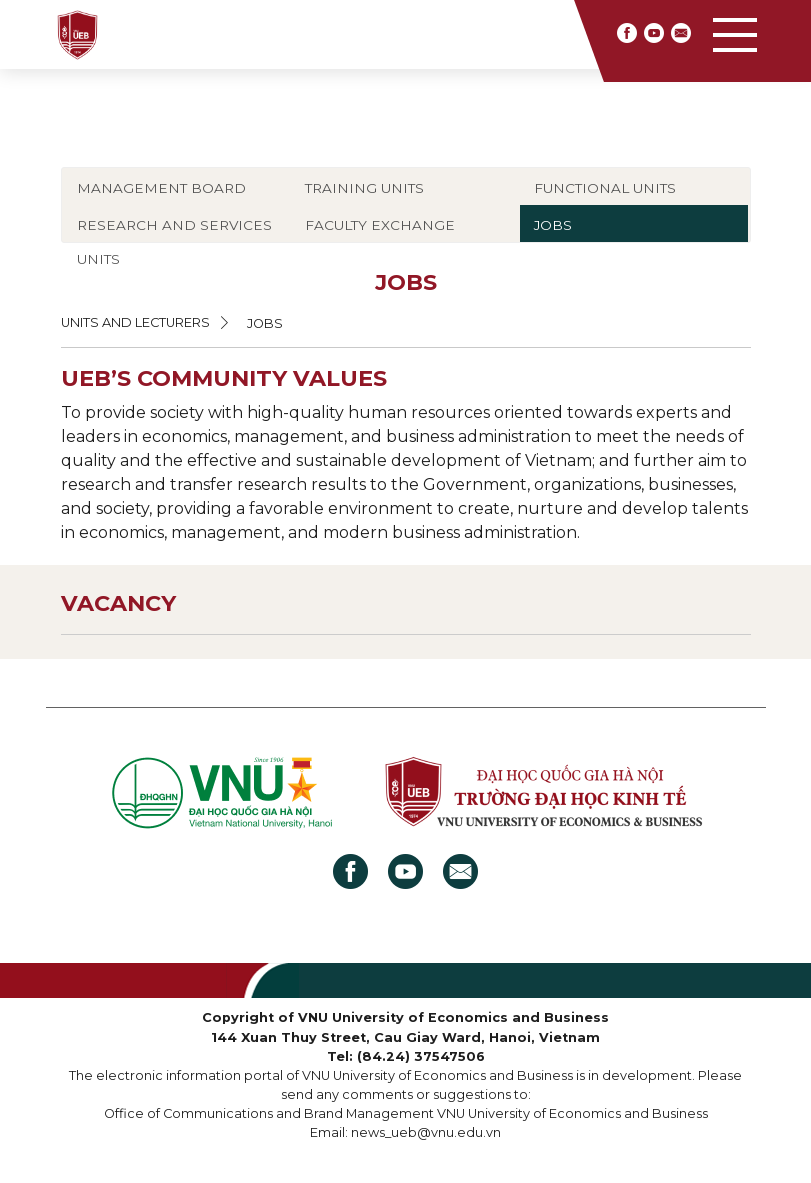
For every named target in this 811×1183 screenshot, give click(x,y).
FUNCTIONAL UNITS (605, 188)
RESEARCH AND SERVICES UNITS (174, 242)
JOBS (553, 225)
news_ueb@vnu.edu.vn (426, 1132)
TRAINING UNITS (364, 188)
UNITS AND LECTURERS (135, 322)
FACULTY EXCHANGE (380, 225)
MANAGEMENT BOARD (161, 188)
